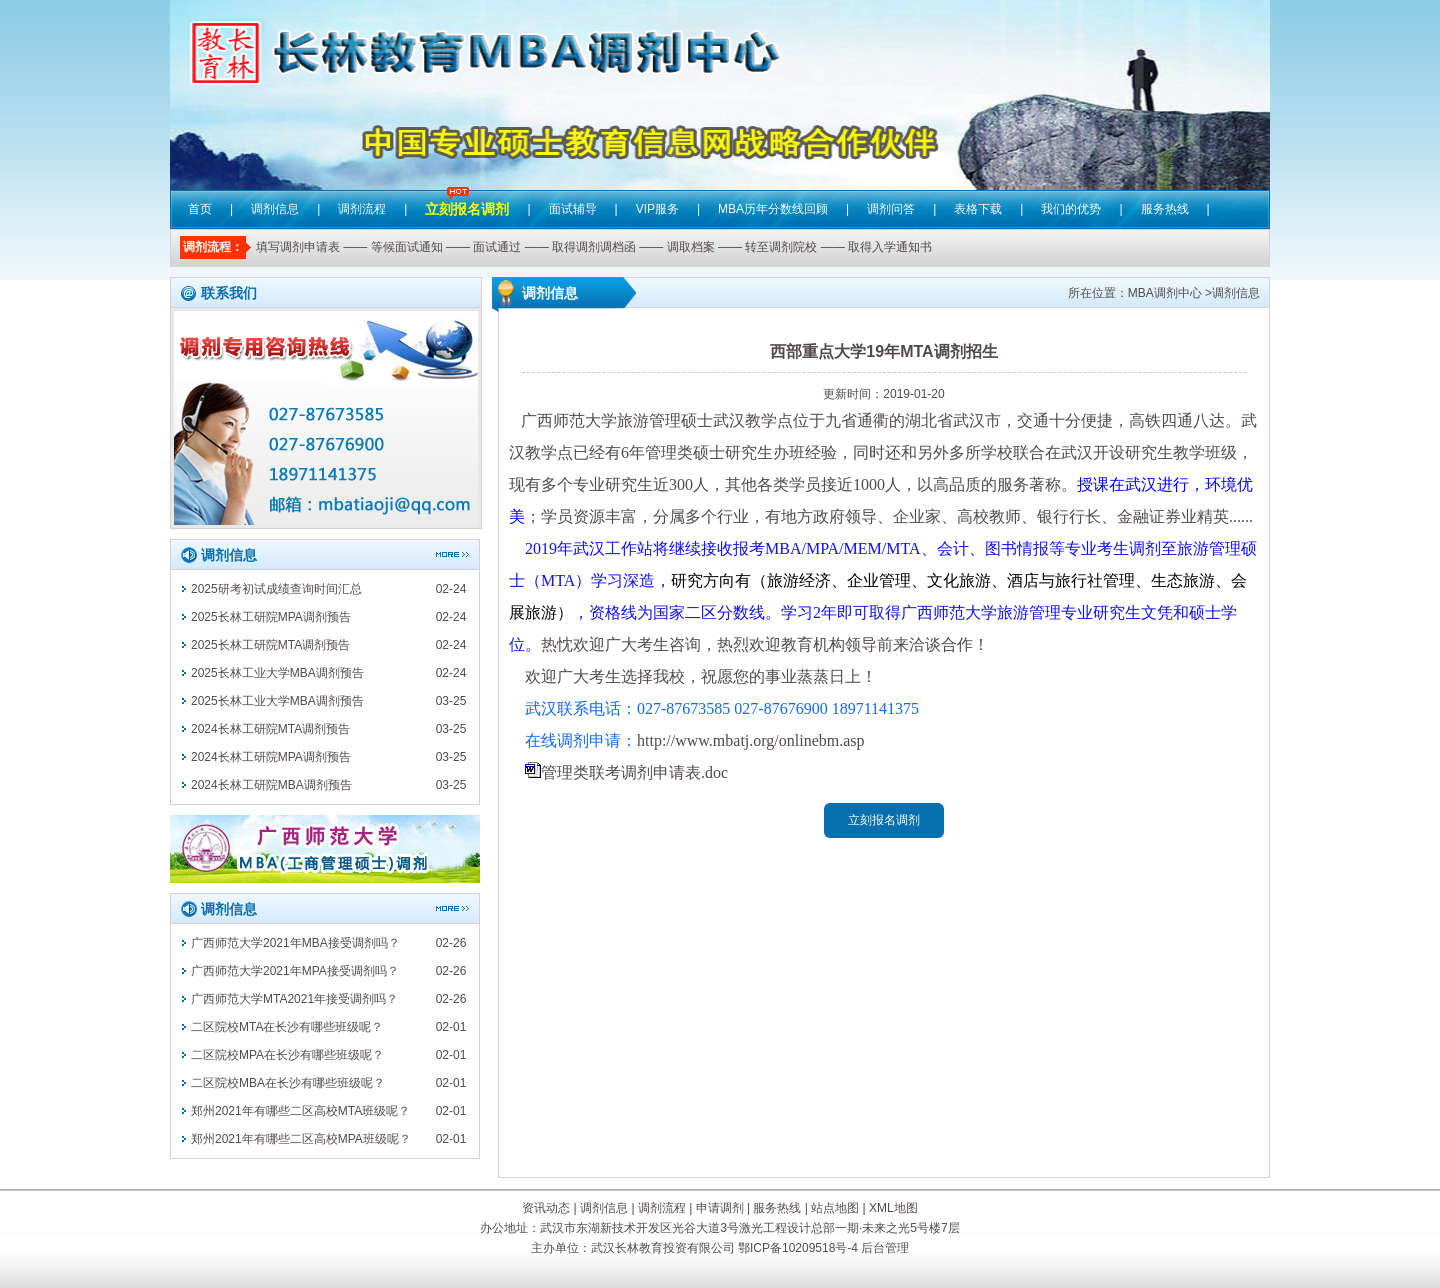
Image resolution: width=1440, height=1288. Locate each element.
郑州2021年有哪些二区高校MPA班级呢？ (301, 1139)
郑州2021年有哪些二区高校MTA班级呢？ (300, 1111)
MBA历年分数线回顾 (773, 209)
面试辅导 (573, 209)
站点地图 (835, 1208)
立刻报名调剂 (467, 194)
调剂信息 (275, 209)
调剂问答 (891, 209)
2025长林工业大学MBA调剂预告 (277, 673)
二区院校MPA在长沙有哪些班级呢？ (287, 1055)
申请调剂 (720, 1208)
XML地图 (893, 1208)
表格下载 (978, 209)
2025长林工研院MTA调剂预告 (270, 645)
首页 (200, 209)
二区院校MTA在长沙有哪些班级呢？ (287, 1027)
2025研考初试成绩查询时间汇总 (276, 589)
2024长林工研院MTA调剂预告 (270, 729)
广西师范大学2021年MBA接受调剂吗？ (295, 943)
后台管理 (885, 1248)
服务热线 (1165, 209)
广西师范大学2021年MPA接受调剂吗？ (295, 971)
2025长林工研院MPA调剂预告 (271, 617)
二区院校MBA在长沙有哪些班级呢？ (288, 1083)
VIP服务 (657, 209)
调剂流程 (362, 209)
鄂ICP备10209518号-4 (798, 1248)
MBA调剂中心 (1165, 293)
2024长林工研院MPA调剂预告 (271, 757)
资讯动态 (546, 1208)
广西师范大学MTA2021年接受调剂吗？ (294, 999)
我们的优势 (1071, 209)
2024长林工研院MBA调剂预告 (271, 785)
